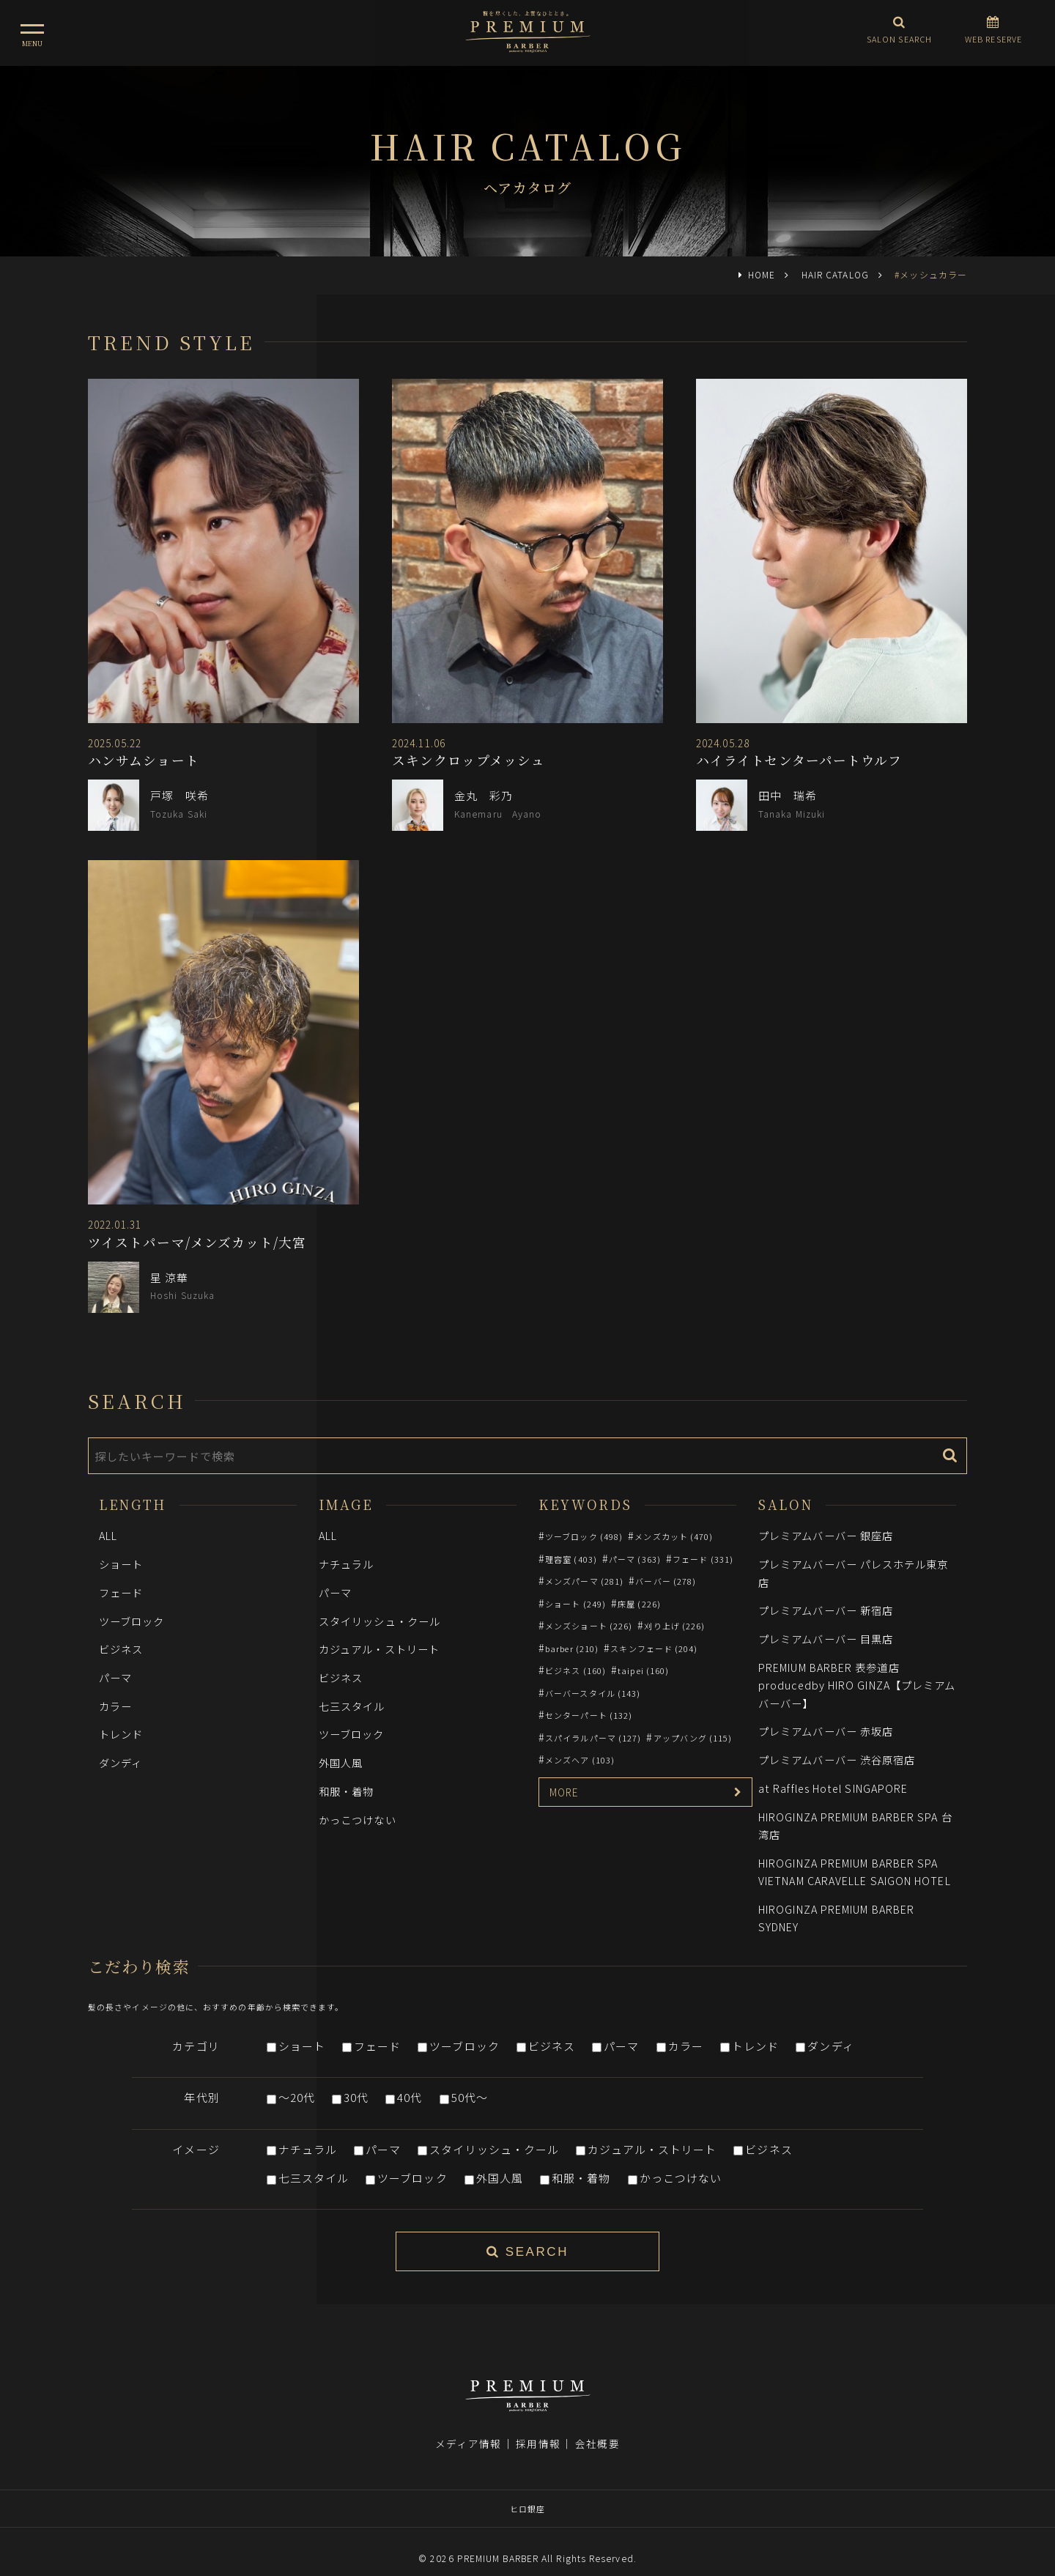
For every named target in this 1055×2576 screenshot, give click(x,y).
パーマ (115, 1677)
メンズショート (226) (588, 1626)
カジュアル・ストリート (379, 1649)
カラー (115, 1706)
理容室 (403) (571, 1559)
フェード (121, 1592)
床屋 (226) (639, 1604)
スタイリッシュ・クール (379, 1621)
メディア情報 (468, 2423)
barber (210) (572, 1648)
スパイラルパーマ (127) (593, 1738)
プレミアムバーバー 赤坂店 (825, 1731)
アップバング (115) (693, 1738)
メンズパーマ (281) (584, 1581)
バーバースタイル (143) (592, 1693)
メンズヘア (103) (580, 1760)
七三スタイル (352, 1706)
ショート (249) (575, 1604)
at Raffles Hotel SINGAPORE (833, 1788)
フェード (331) (703, 1559)
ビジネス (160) (575, 1670)
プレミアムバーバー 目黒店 (825, 1638)
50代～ (469, 2097)
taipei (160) (643, 1670)
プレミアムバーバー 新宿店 (825, 1610)
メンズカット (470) (673, 1536)
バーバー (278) (665, 1581)
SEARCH (527, 2252)
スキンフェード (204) (653, 1648)
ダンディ (120, 1762)
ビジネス (121, 1649)
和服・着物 (346, 1791)
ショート (121, 1564)
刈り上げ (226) (674, 1626)
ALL (108, 1535)
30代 (356, 2097)
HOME (761, 274)
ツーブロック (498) (584, 1536)
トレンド (121, 1734)
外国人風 (341, 1762)
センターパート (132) (588, 1715)
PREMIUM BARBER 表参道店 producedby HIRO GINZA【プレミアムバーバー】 (856, 1685)
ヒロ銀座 (527, 2488)
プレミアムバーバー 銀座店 (825, 1535)
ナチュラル (346, 1564)
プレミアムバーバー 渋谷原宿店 (836, 1759)
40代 (409, 2097)
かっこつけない (357, 1819)
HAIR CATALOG (835, 274)
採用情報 (538, 2423)
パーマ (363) (635, 1559)
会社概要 (597, 2423)
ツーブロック (132, 1621)
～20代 (296, 2097)
